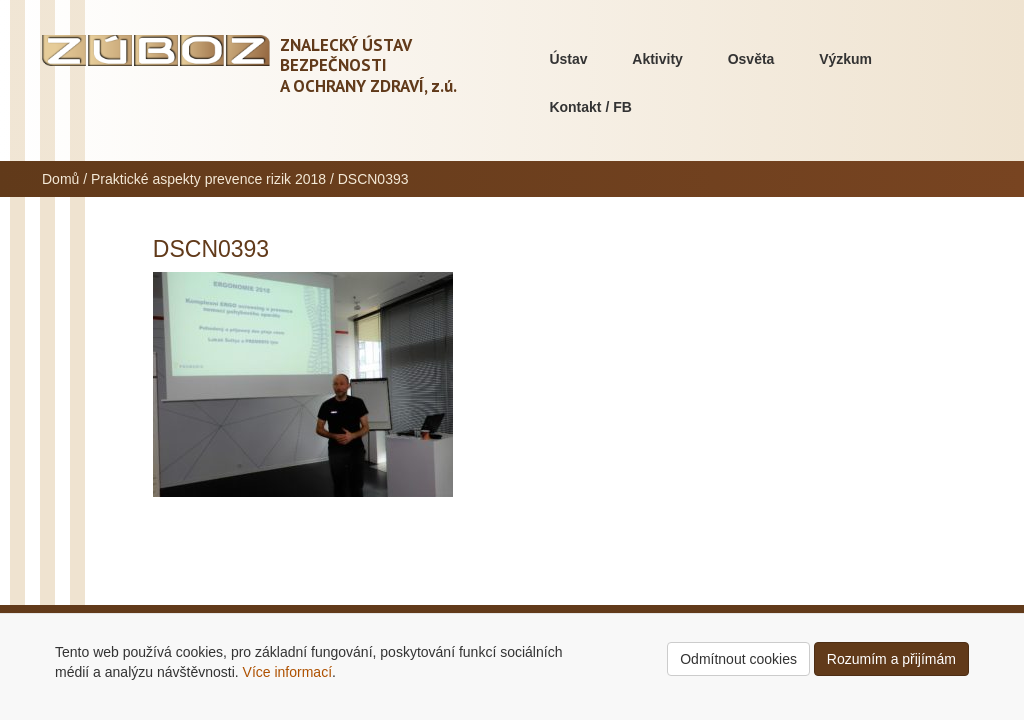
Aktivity (657, 59)
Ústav (568, 59)
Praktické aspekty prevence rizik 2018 (208, 179)
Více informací (287, 672)
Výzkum (845, 59)
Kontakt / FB (590, 107)
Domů (60, 179)
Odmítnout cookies (738, 659)
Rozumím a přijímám (891, 659)
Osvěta (751, 59)
